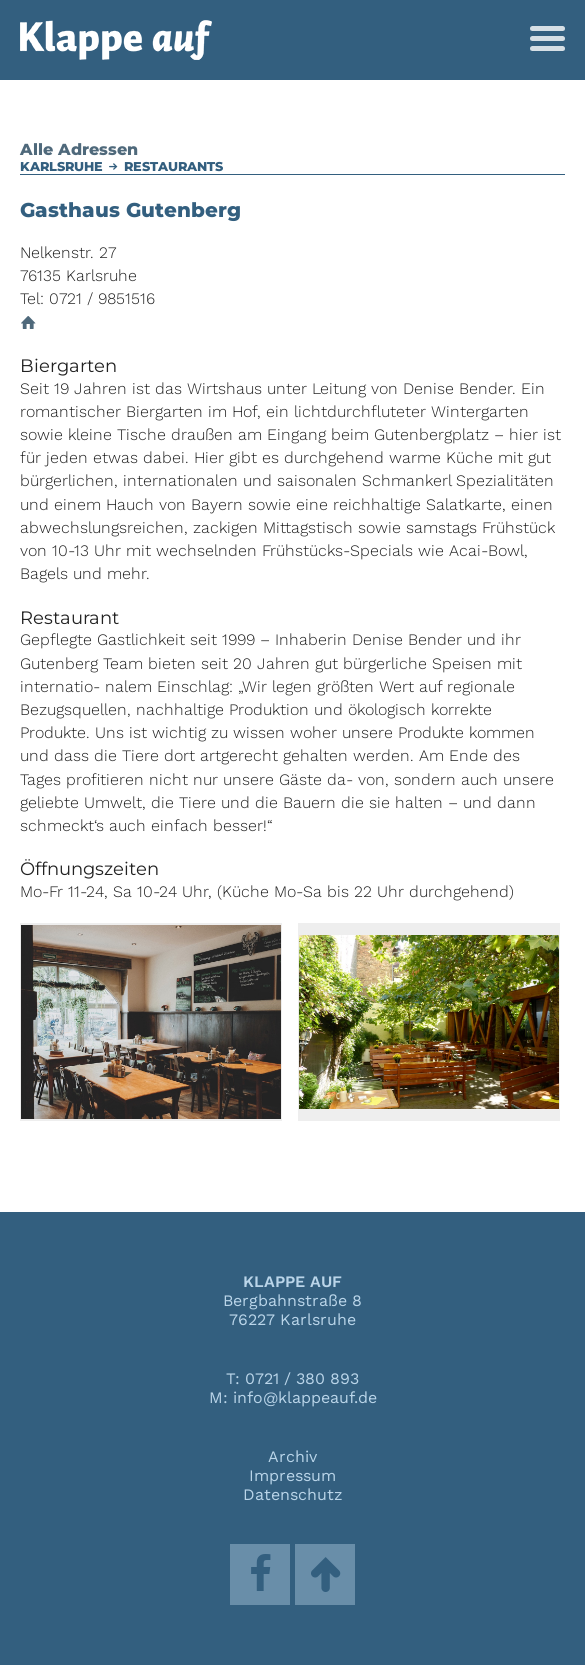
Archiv (292, 1456)
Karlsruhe (61, 166)
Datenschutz (293, 1494)
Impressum (292, 1475)
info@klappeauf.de (305, 1397)
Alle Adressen (79, 149)
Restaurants (173, 166)
